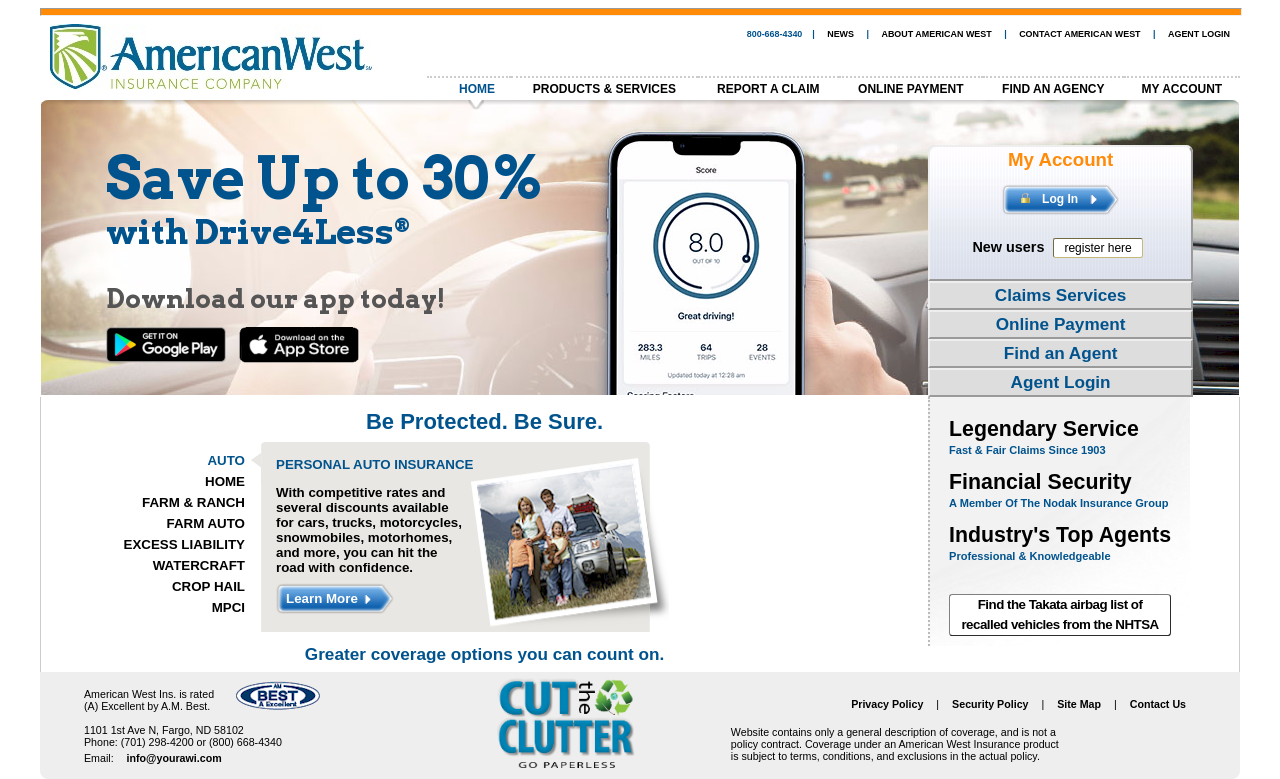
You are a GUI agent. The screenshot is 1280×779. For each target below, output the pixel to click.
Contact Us (1158, 704)
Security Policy (990, 704)
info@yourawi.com (174, 758)
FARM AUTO (206, 523)
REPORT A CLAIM (768, 89)
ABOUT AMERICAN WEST (936, 34)
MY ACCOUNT (1182, 89)
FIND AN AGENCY (1053, 89)
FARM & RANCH (193, 502)
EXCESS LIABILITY (184, 544)
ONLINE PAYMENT (910, 89)
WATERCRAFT (199, 565)
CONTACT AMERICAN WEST (1079, 34)
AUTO (226, 460)
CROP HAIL (208, 586)
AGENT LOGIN (1199, 34)
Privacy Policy (887, 704)
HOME (477, 89)
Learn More (328, 599)
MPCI (228, 607)
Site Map (1079, 704)
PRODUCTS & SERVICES (604, 89)
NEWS (840, 34)
